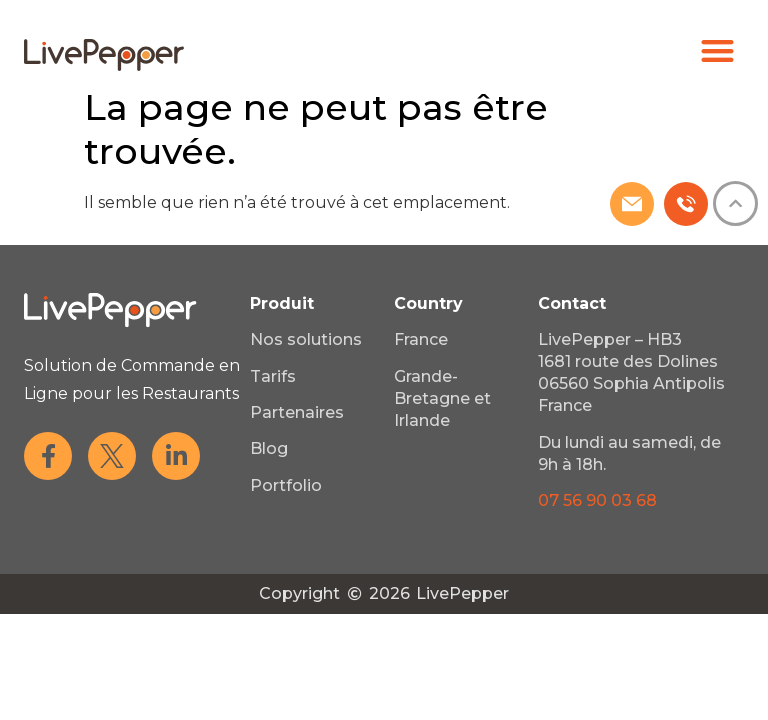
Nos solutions (306, 339)
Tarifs (273, 376)
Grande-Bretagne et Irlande (442, 398)
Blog (269, 448)
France (421, 339)
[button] (718, 50)
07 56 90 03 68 (597, 500)
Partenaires (297, 412)
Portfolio (286, 485)
